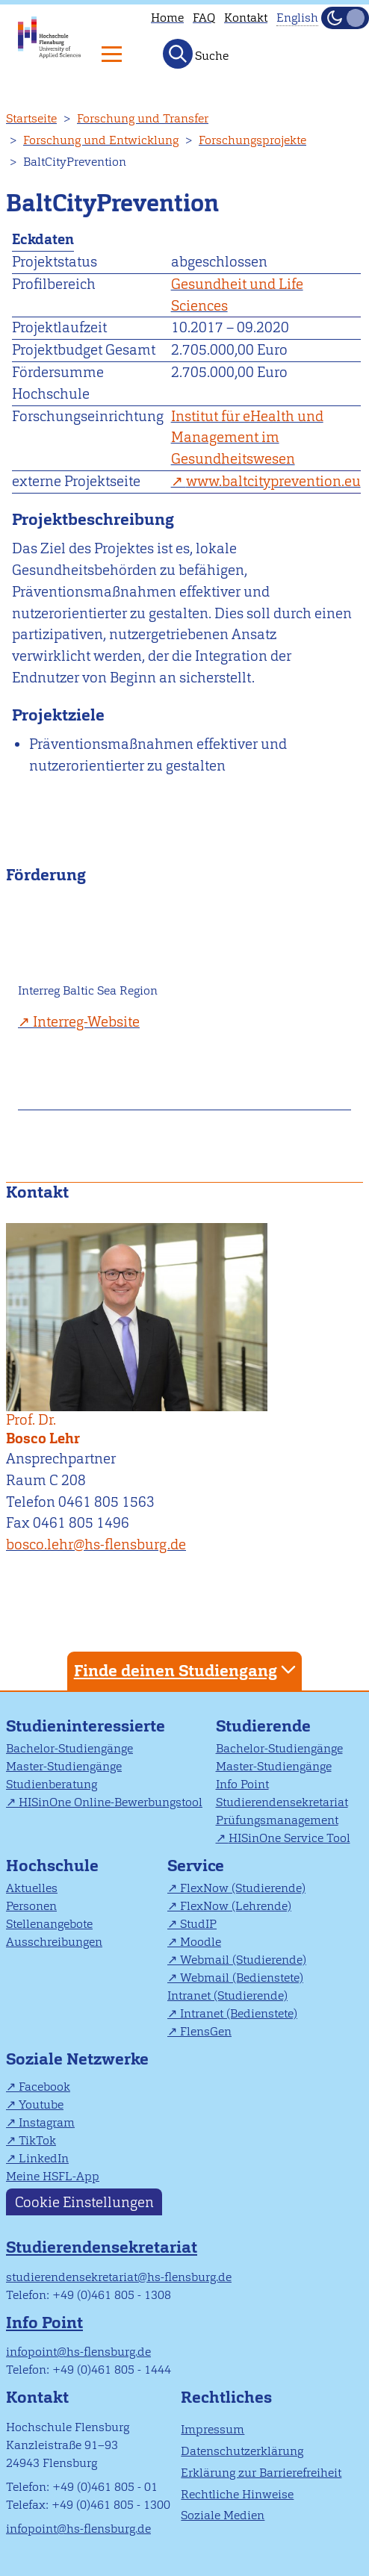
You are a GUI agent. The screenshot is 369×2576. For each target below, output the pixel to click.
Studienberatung (51, 1784)
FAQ (204, 17)
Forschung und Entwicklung (101, 140)
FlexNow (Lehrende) (235, 1906)
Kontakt (245, 17)
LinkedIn (44, 2158)
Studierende (263, 1726)
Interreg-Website (86, 1021)
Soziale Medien (222, 2515)
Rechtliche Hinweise (237, 2494)
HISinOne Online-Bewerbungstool (110, 1802)
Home (167, 17)
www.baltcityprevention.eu (273, 481)
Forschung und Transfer (142, 118)
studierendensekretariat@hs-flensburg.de (119, 2277)
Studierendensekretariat (282, 1802)
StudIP (198, 1924)
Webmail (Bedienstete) (241, 1977)
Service (195, 1865)
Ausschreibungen (54, 1942)
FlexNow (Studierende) (243, 1888)
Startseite (31, 118)
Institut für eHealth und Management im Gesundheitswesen (247, 438)
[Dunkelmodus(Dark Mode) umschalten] (345, 18)
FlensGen (206, 2031)
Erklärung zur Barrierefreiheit (261, 2472)
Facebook (44, 2086)
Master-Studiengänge (64, 1766)
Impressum (212, 2429)
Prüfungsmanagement (277, 1820)
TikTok (37, 2140)
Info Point (242, 1784)
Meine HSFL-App (52, 2176)
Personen (31, 1906)
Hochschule (52, 1865)
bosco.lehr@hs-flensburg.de (96, 1544)
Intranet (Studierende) (227, 1995)
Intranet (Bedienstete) (238, 2013)
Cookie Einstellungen (84, 2201)
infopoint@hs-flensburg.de (78, 2351)
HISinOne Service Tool (289, 1838)
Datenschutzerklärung (242, 2451)
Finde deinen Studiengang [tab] (187, 1669)
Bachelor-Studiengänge (69, 1748)
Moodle (200, 1942)
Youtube (41, 2104)
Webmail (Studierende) (243, 1959)
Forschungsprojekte (252, 140)
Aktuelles (32, 1888)
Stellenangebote (49, 1924)
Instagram (47, 2122)
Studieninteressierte (85, 1726)
